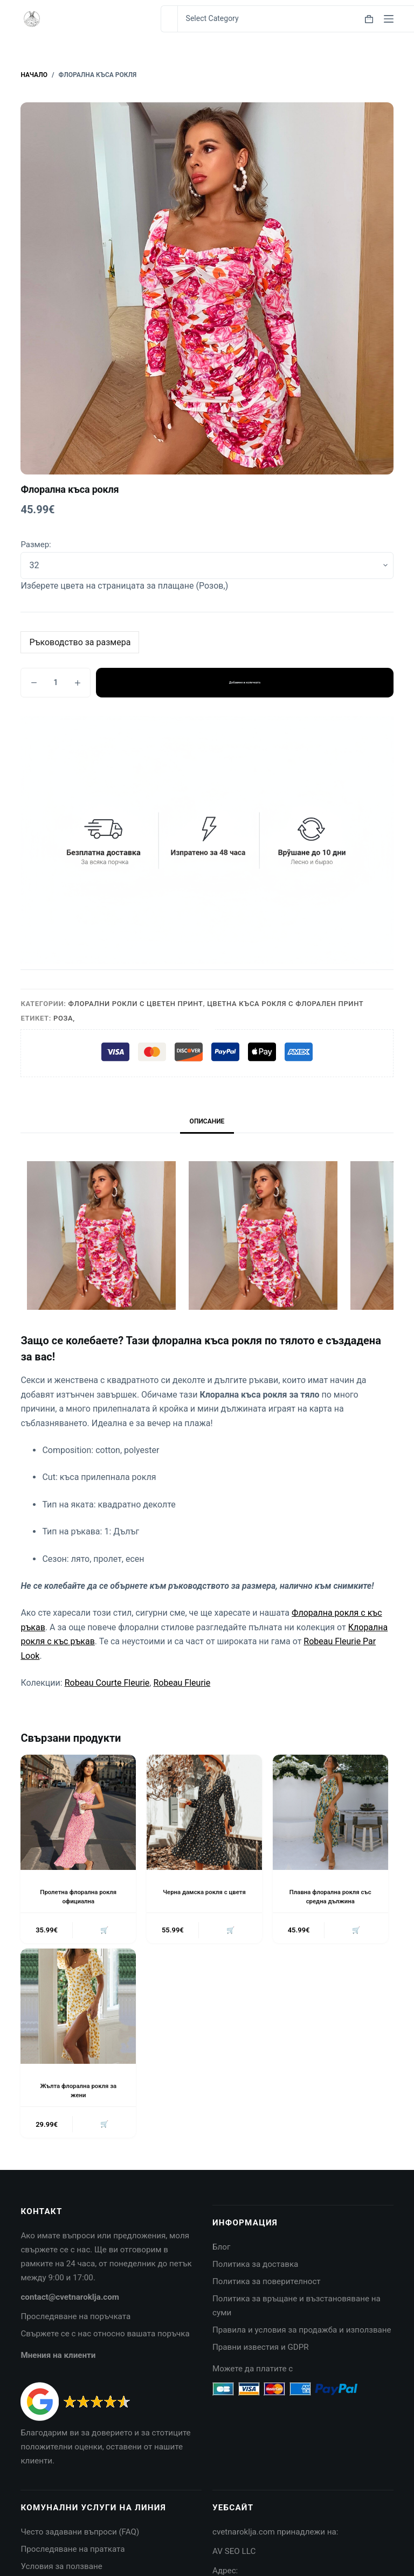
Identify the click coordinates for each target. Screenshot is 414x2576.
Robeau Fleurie (181, 1683)
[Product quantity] (55, 682)
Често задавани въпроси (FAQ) (79, 2534)
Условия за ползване (61, 2568)
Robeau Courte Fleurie (107, 1683)
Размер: (35, 544)
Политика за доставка (255, 2267)
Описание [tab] (207, 1121)
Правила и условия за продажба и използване (301, 2332)
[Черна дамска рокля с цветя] (204, 1812)
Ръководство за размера (79, 642)
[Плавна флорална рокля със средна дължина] (330, 1812)
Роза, (64, 1018)
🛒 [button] (103, 1930)
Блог (221, 2249)
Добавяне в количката (244, 682)
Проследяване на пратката (72, 2552)
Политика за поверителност (266, 2284)
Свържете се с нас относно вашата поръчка (104, 2336)
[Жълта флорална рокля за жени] (78, 2007)
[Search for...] (169, 18)
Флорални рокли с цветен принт (135, 1004)
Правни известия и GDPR (260, 2349)
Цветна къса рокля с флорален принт (285, 1004)
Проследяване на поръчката (75, 2318)
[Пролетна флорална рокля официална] (78, 1812)
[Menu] (389, 19)
